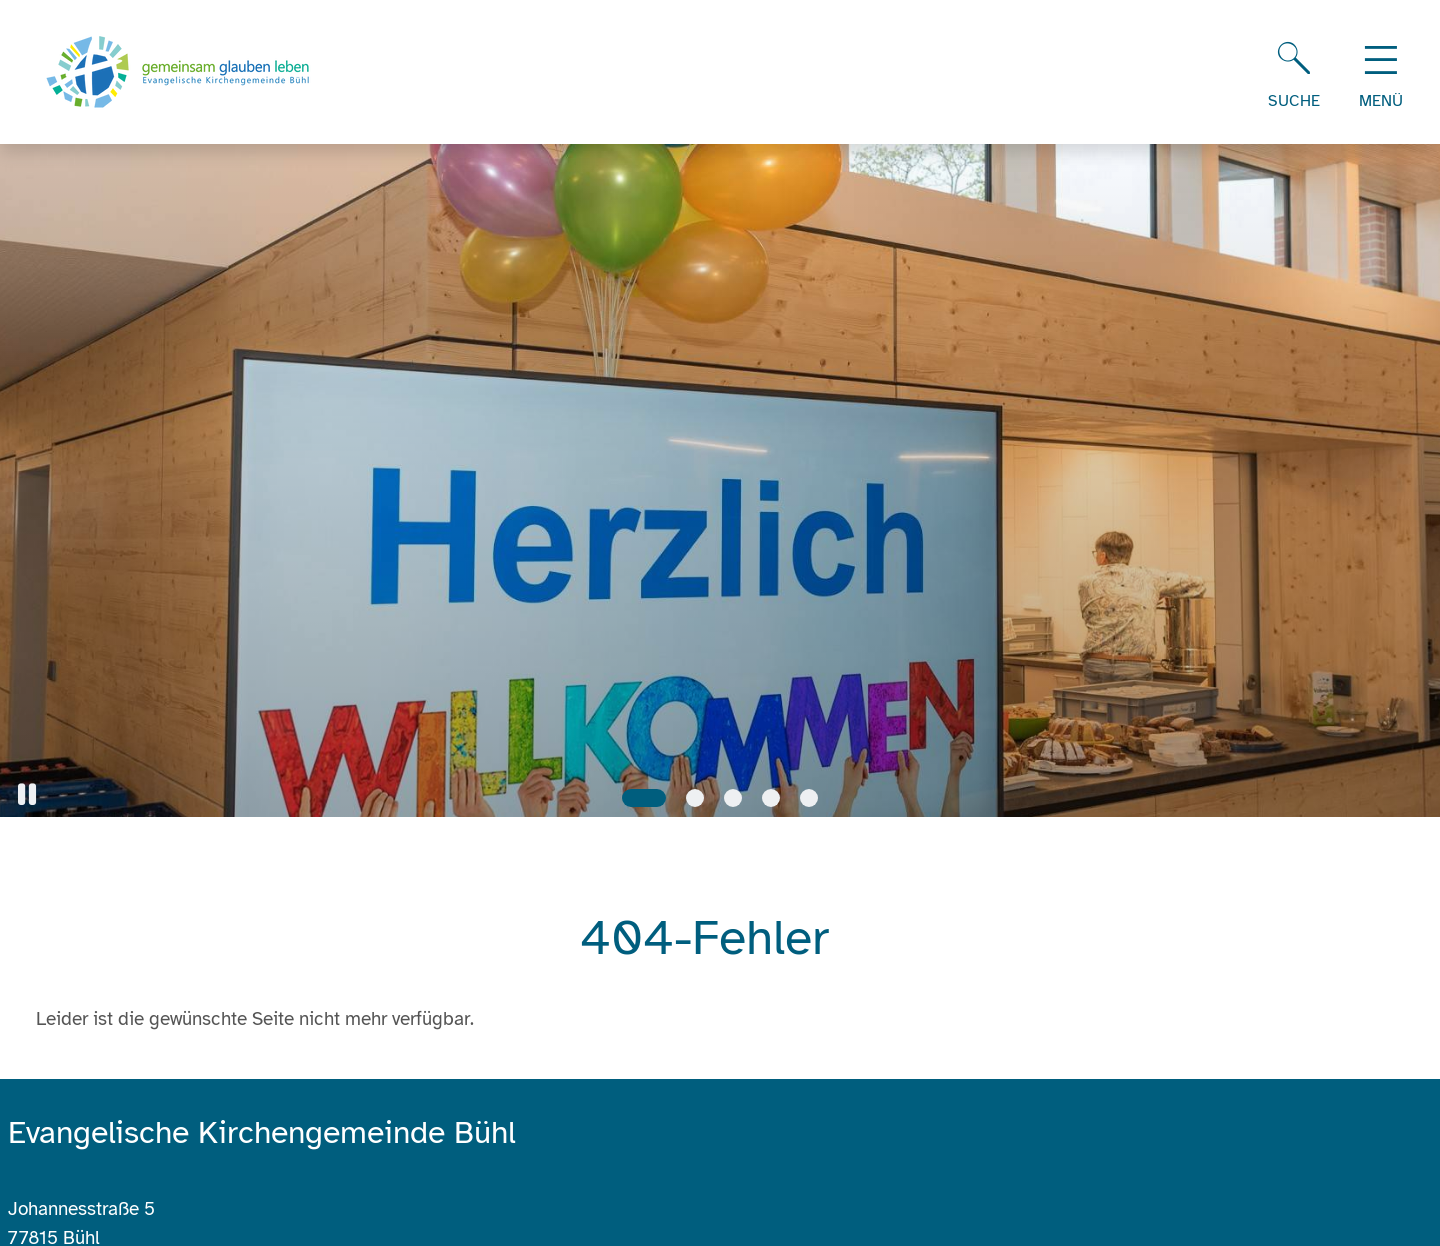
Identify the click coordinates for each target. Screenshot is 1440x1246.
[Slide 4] (771, 798)
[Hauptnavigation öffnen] (1381, 72)
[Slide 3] (733, 798)
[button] (27, 794)
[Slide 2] (695, 798)
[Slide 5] (809, 798)
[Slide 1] (644, 798)
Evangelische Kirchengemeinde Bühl (262, 1132)
